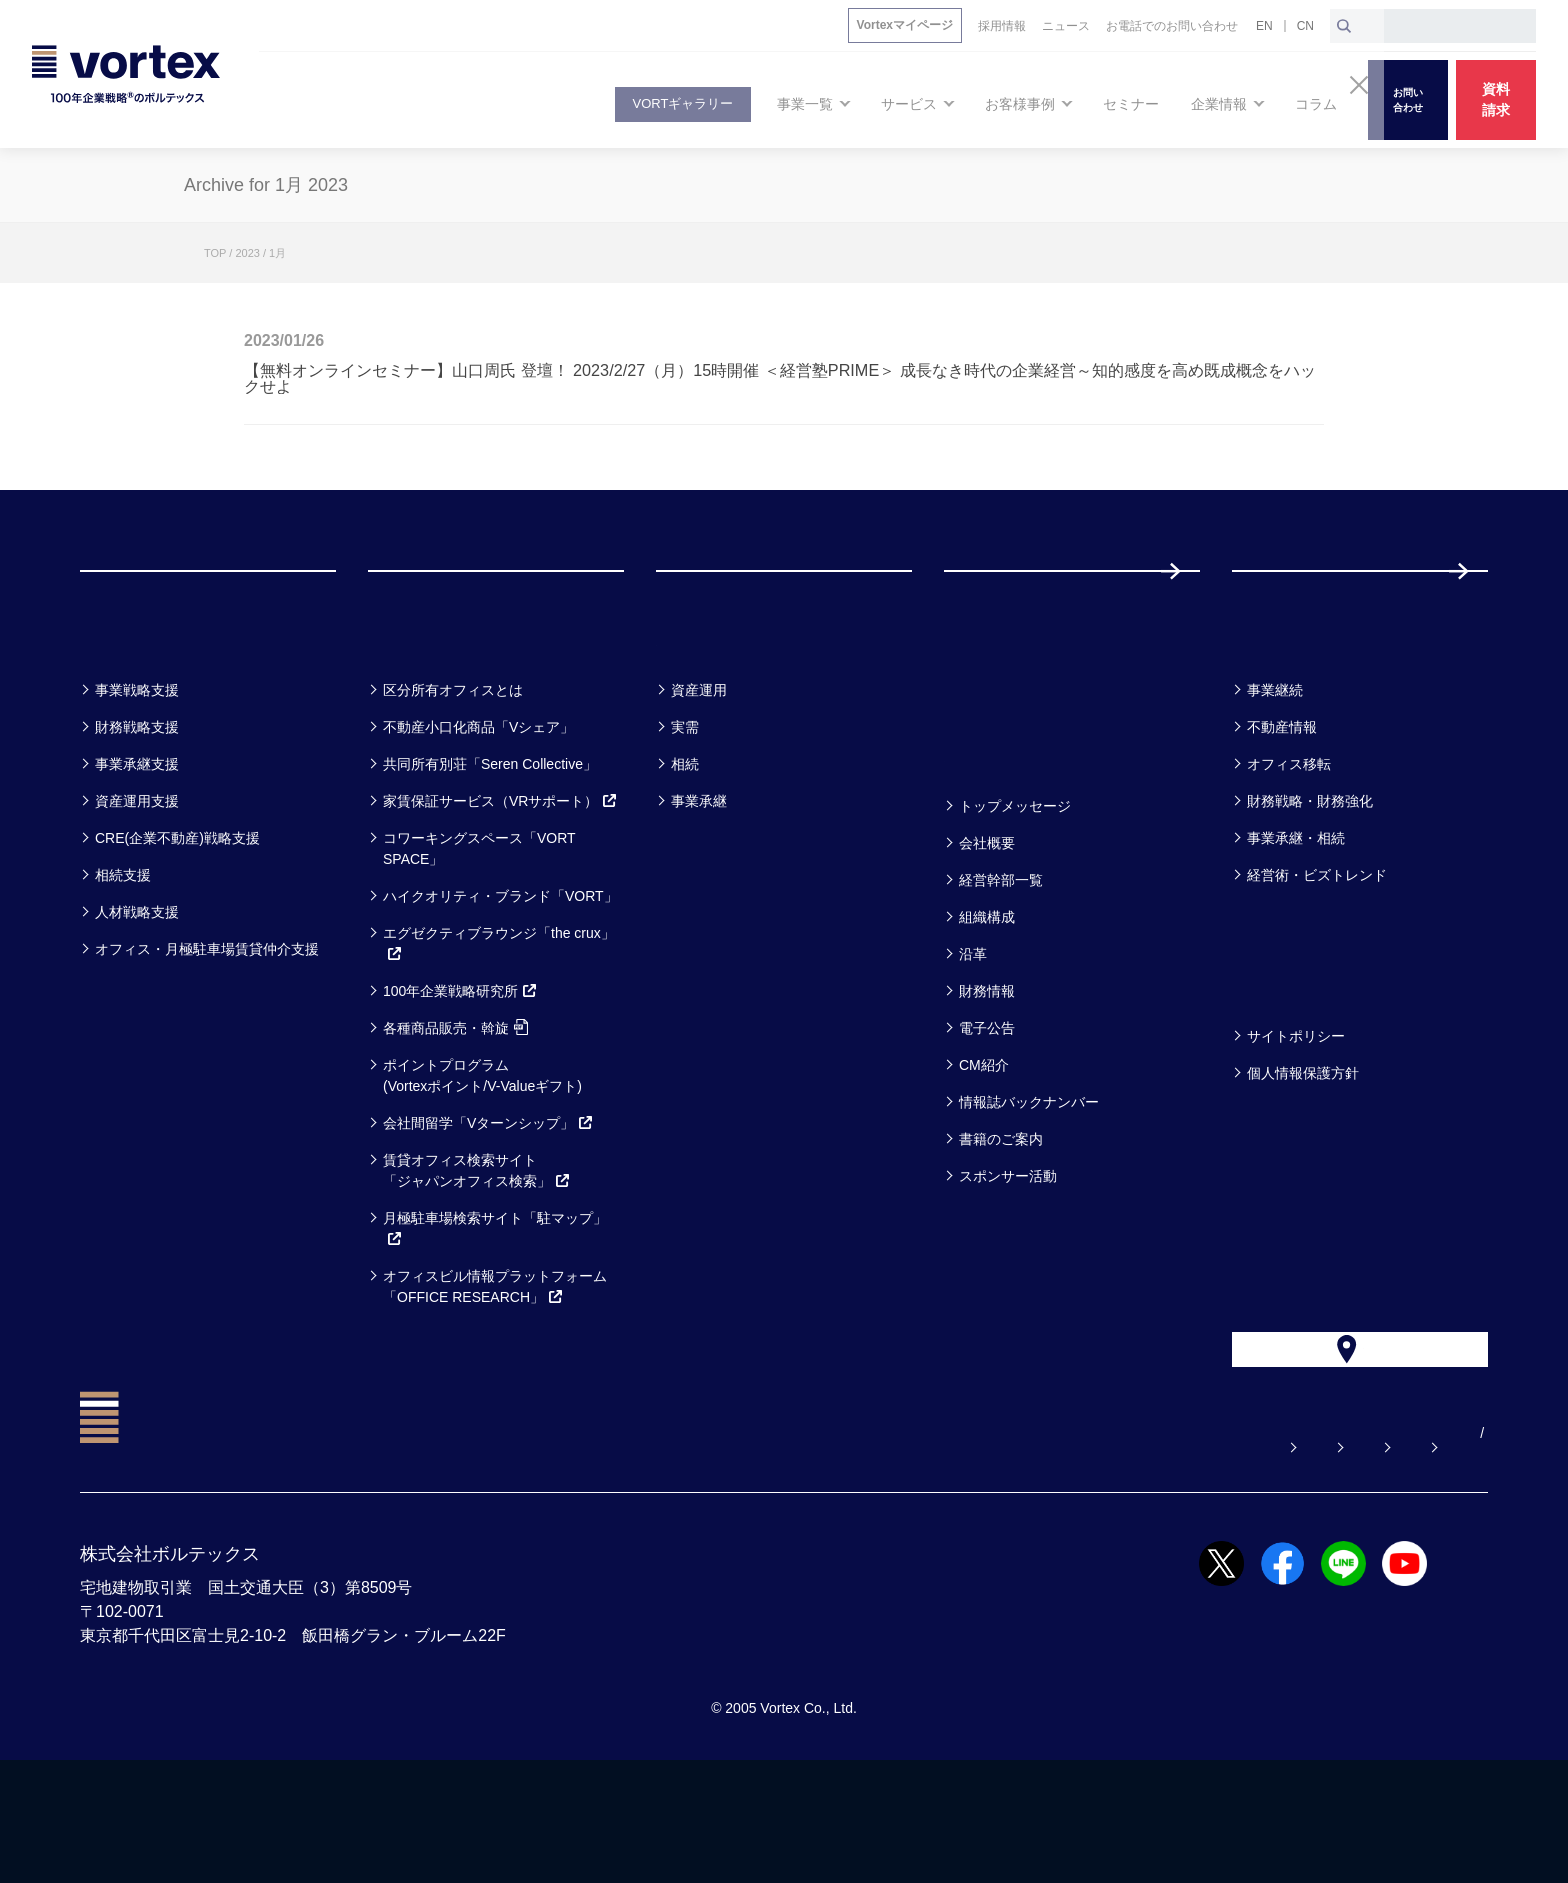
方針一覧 (1280, 1063)
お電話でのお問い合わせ (1197, 1556)
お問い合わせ (1031, 1556)
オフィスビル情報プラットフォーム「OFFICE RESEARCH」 (495, 1366)
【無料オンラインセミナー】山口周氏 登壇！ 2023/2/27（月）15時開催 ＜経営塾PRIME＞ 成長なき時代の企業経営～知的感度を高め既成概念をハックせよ (780, 378)
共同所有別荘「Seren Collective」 (490, 844)
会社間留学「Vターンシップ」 (488, 1203)
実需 (685, 807)
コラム (1269, 717)
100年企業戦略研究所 (460, 1071)
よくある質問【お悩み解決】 (851, 1556)
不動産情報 (1282, 807)
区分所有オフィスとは (453, 770)
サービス (417, 717)
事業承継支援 (137, 844)
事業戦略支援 (137, 770)
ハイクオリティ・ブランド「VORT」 (500, 976)
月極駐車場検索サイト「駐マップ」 (495, 1308)
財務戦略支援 (137, 807)
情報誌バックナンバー (1029, 1182)
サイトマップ (1363, 1556)
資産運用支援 (137, 881)
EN (1264, 26)
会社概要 (987, 923)
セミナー (993, 717)
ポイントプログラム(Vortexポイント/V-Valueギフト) (482, 1155)
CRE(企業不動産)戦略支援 (177, 918)
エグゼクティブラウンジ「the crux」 (499, 1023)
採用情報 (1297, 610)
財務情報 (987, 1071)
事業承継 (699, 881)
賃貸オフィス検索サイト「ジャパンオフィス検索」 (477, 1250)
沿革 (973, 1034)
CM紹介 (984, 1145)
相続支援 (123, 955)
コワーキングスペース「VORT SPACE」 (479, 928)
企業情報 (992, 833)
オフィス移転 (1289, 844)
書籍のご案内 (1001, 1219)
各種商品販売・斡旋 (455, 1108)
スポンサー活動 (1008, 1256)
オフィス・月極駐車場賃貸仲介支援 (207, 1029)
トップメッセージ (1015, 886)
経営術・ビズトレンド (1317, 955)
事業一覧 (128, 717)
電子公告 (987, 1108)
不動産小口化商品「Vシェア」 (478, 807)
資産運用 (699, 770)
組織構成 (987, 997)
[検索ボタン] (1344, 26)
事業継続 (1275, 770)
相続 (685, 844)
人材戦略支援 (137, 992)
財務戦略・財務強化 (1310, 881)
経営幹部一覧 (1001, 960)
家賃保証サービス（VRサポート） (500, 881)
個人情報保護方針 (1303, 1153)
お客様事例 (716, 717)
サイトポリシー (1296, 1116)
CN (1305, 26)
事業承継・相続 (1296, 918)
